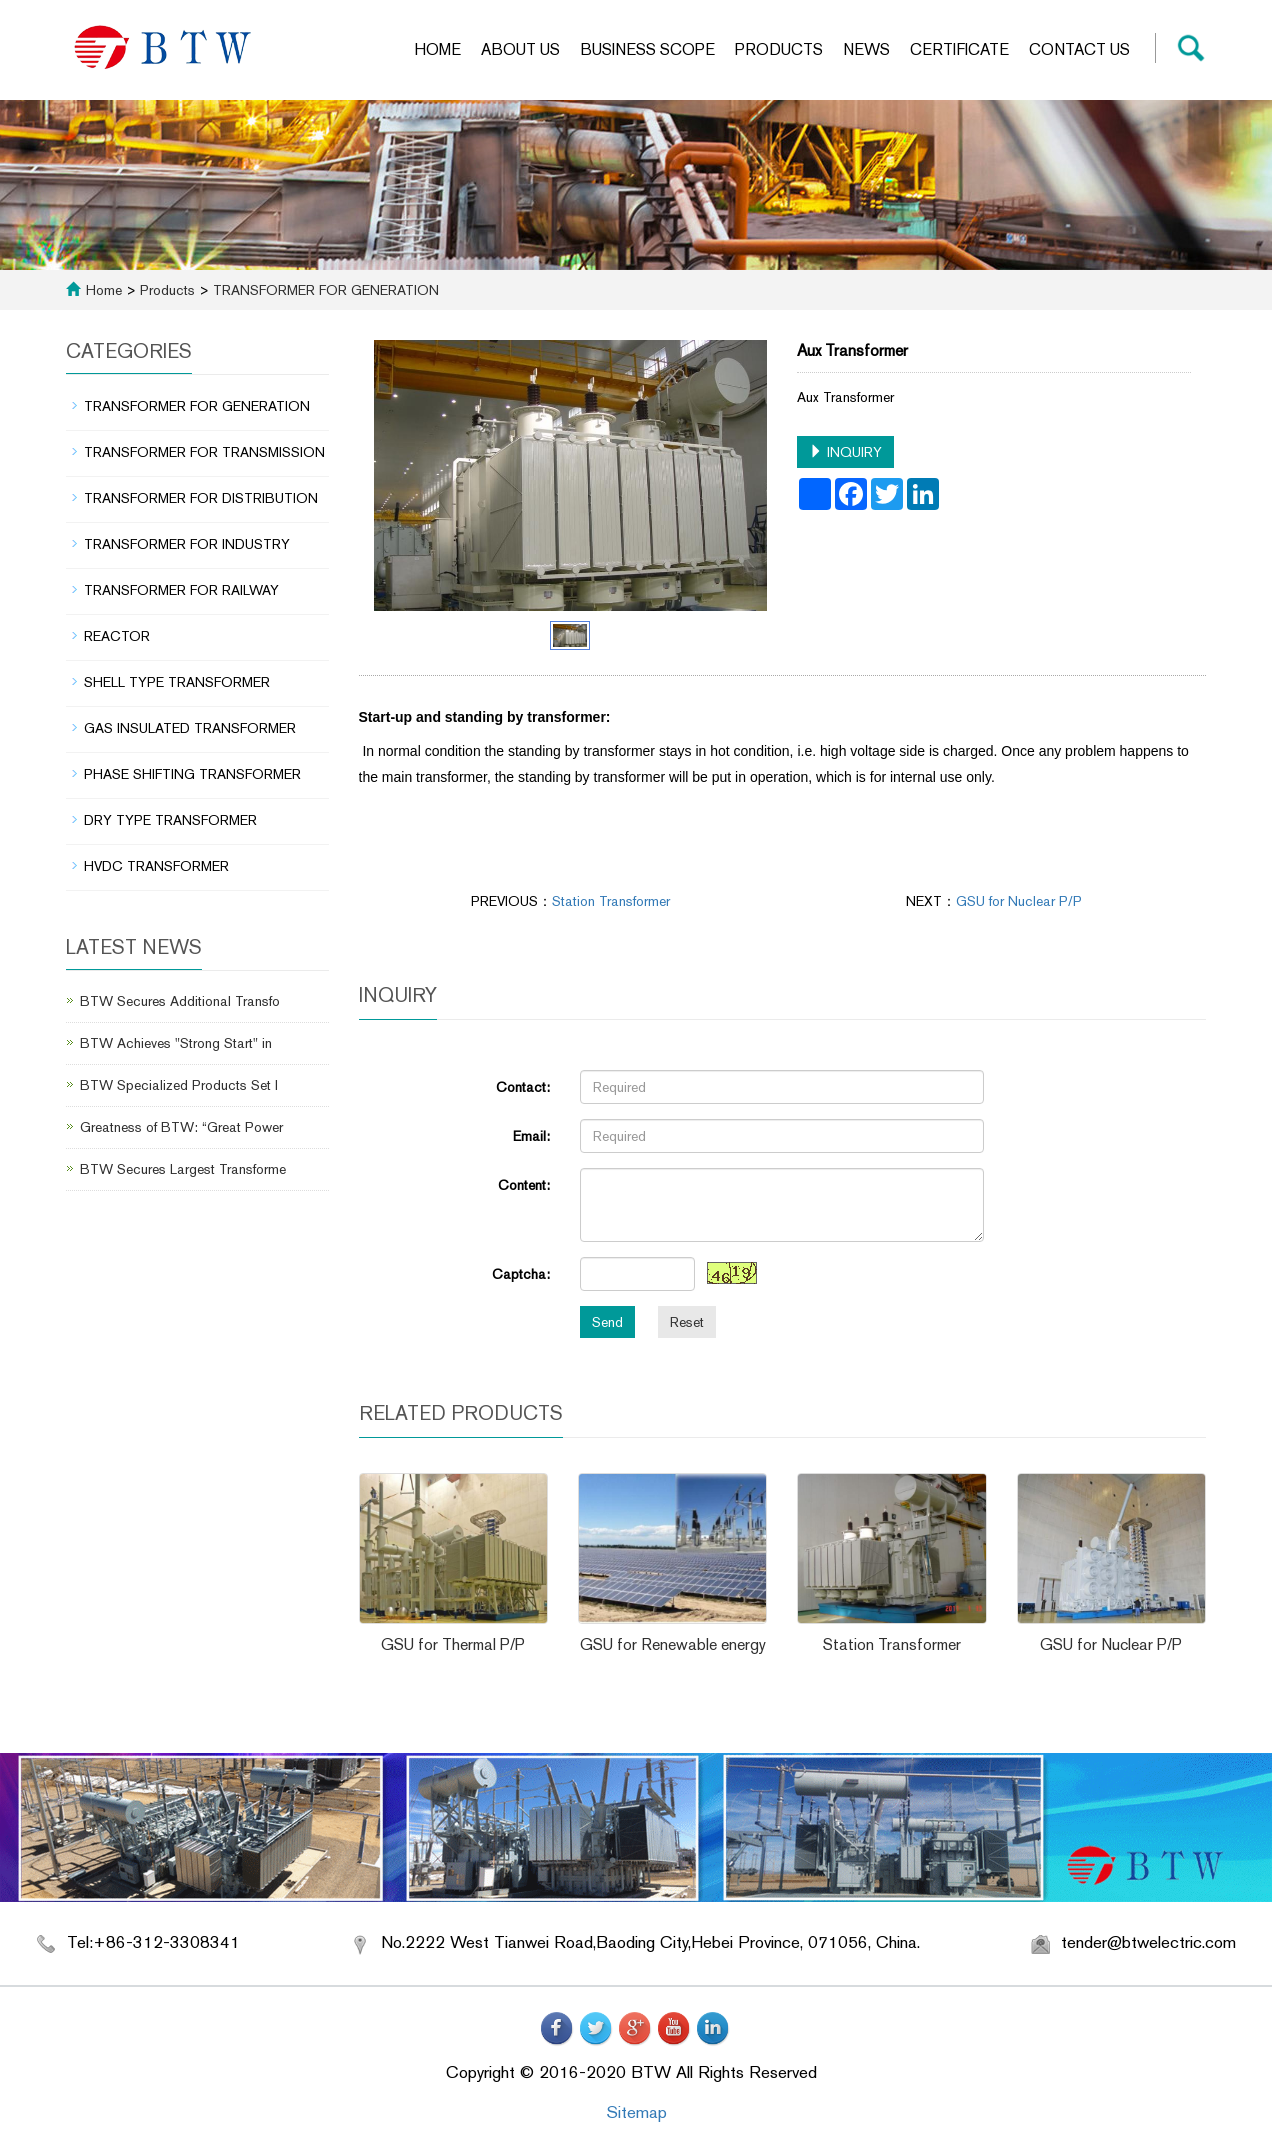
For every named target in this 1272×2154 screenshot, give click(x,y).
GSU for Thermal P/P (453, 1644)
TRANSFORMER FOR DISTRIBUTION (201, 498)
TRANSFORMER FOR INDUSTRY (187, 544)
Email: (531, 1136)
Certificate (959, 49)
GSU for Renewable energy (673, 1644)
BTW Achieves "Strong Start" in (176, 1043)
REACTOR (117, 636)
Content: (524, 1185)
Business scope (647, 49)
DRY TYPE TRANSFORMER (170, 820)
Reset (687, 1322)
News (866, 49)
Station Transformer (611, 901)
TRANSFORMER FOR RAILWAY (181, 590)
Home (437, 49)
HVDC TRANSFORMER (156, 866)
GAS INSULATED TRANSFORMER (190, 728)
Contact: (523, 1087)
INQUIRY (845, 452)
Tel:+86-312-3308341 (153, 1942)
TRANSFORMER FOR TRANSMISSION (204, 452)
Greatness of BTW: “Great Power (181, 1127)
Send (607, 1322)
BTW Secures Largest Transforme (183, 1169)
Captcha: (521, 1274)
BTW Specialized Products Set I (179, 1085)
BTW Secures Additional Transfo (180, 1001)
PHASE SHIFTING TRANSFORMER (192, 774)
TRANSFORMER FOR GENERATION (324, 290)
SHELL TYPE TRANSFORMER (177, 682)
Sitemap (636, 2112)
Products (779, 49)
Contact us (1079, 49)
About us (520, 49)
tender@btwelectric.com (1148, 1942)
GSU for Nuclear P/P (1019, 901)
